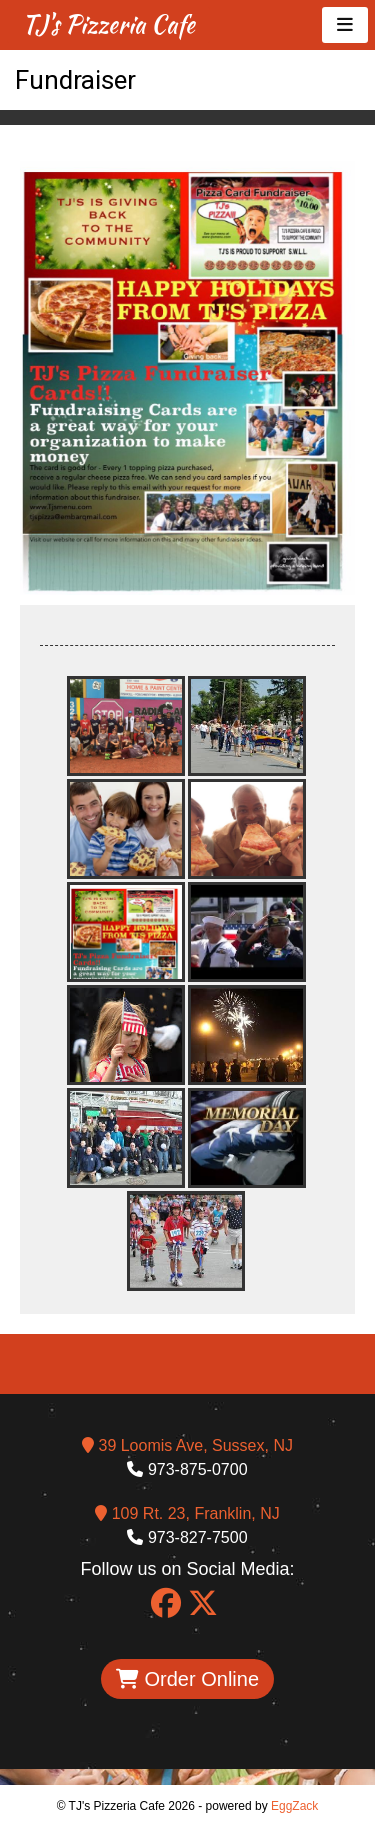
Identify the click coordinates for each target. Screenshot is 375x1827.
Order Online (187, 1679)
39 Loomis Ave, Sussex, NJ (187, 1445)
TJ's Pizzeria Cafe (108, 24)
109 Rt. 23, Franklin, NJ (187, 1513)
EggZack (294, 1806)
